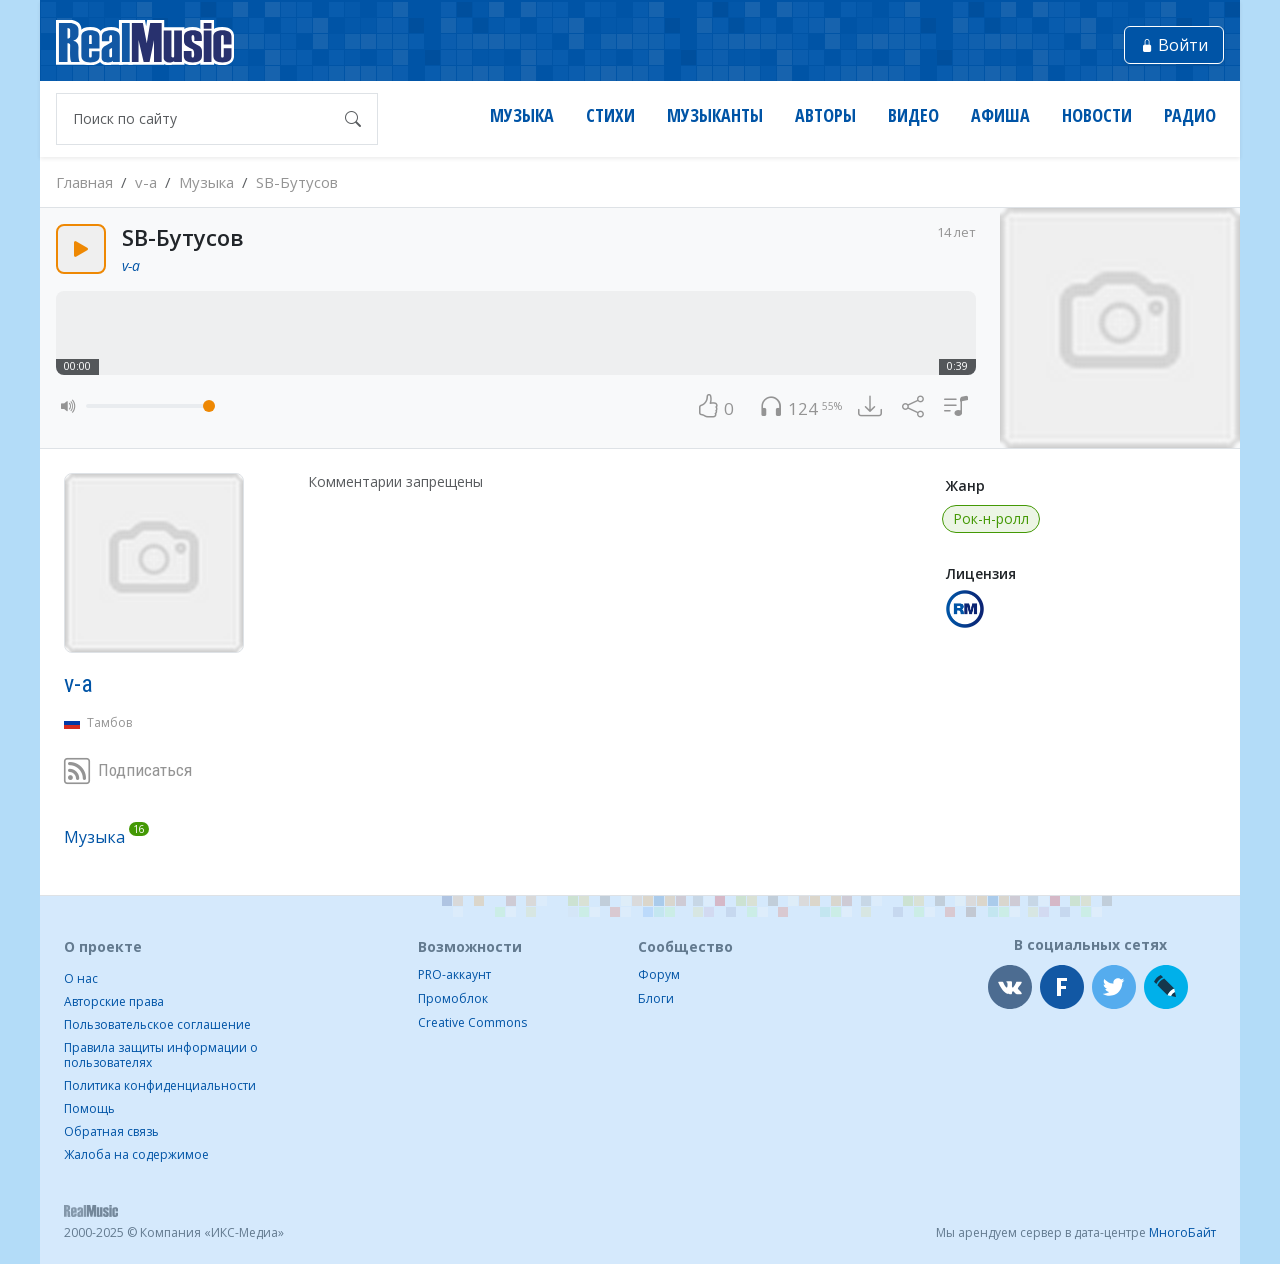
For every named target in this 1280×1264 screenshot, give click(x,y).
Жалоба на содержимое (136, 1154)
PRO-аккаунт (454, 974)
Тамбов (109, 722)
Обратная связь (111, 1131)
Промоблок (453, 998)
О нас (81, 978)
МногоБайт (1182, 1232)
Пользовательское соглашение (157, 1024)
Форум (659, 974)
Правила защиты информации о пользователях (161, 1055)
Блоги (656, 998)
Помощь (89, 1108)
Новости (1097, 115)
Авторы (825, 115)
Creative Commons (472, 1022)
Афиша (1000, 115)
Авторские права (114, 1001)
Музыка (522, 115)
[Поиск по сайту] (197, 119)
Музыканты (715, 115)
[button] (69, 405)
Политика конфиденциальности (160, 1085)
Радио (1190, 115)
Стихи (610, 115)
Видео (913, 115)
